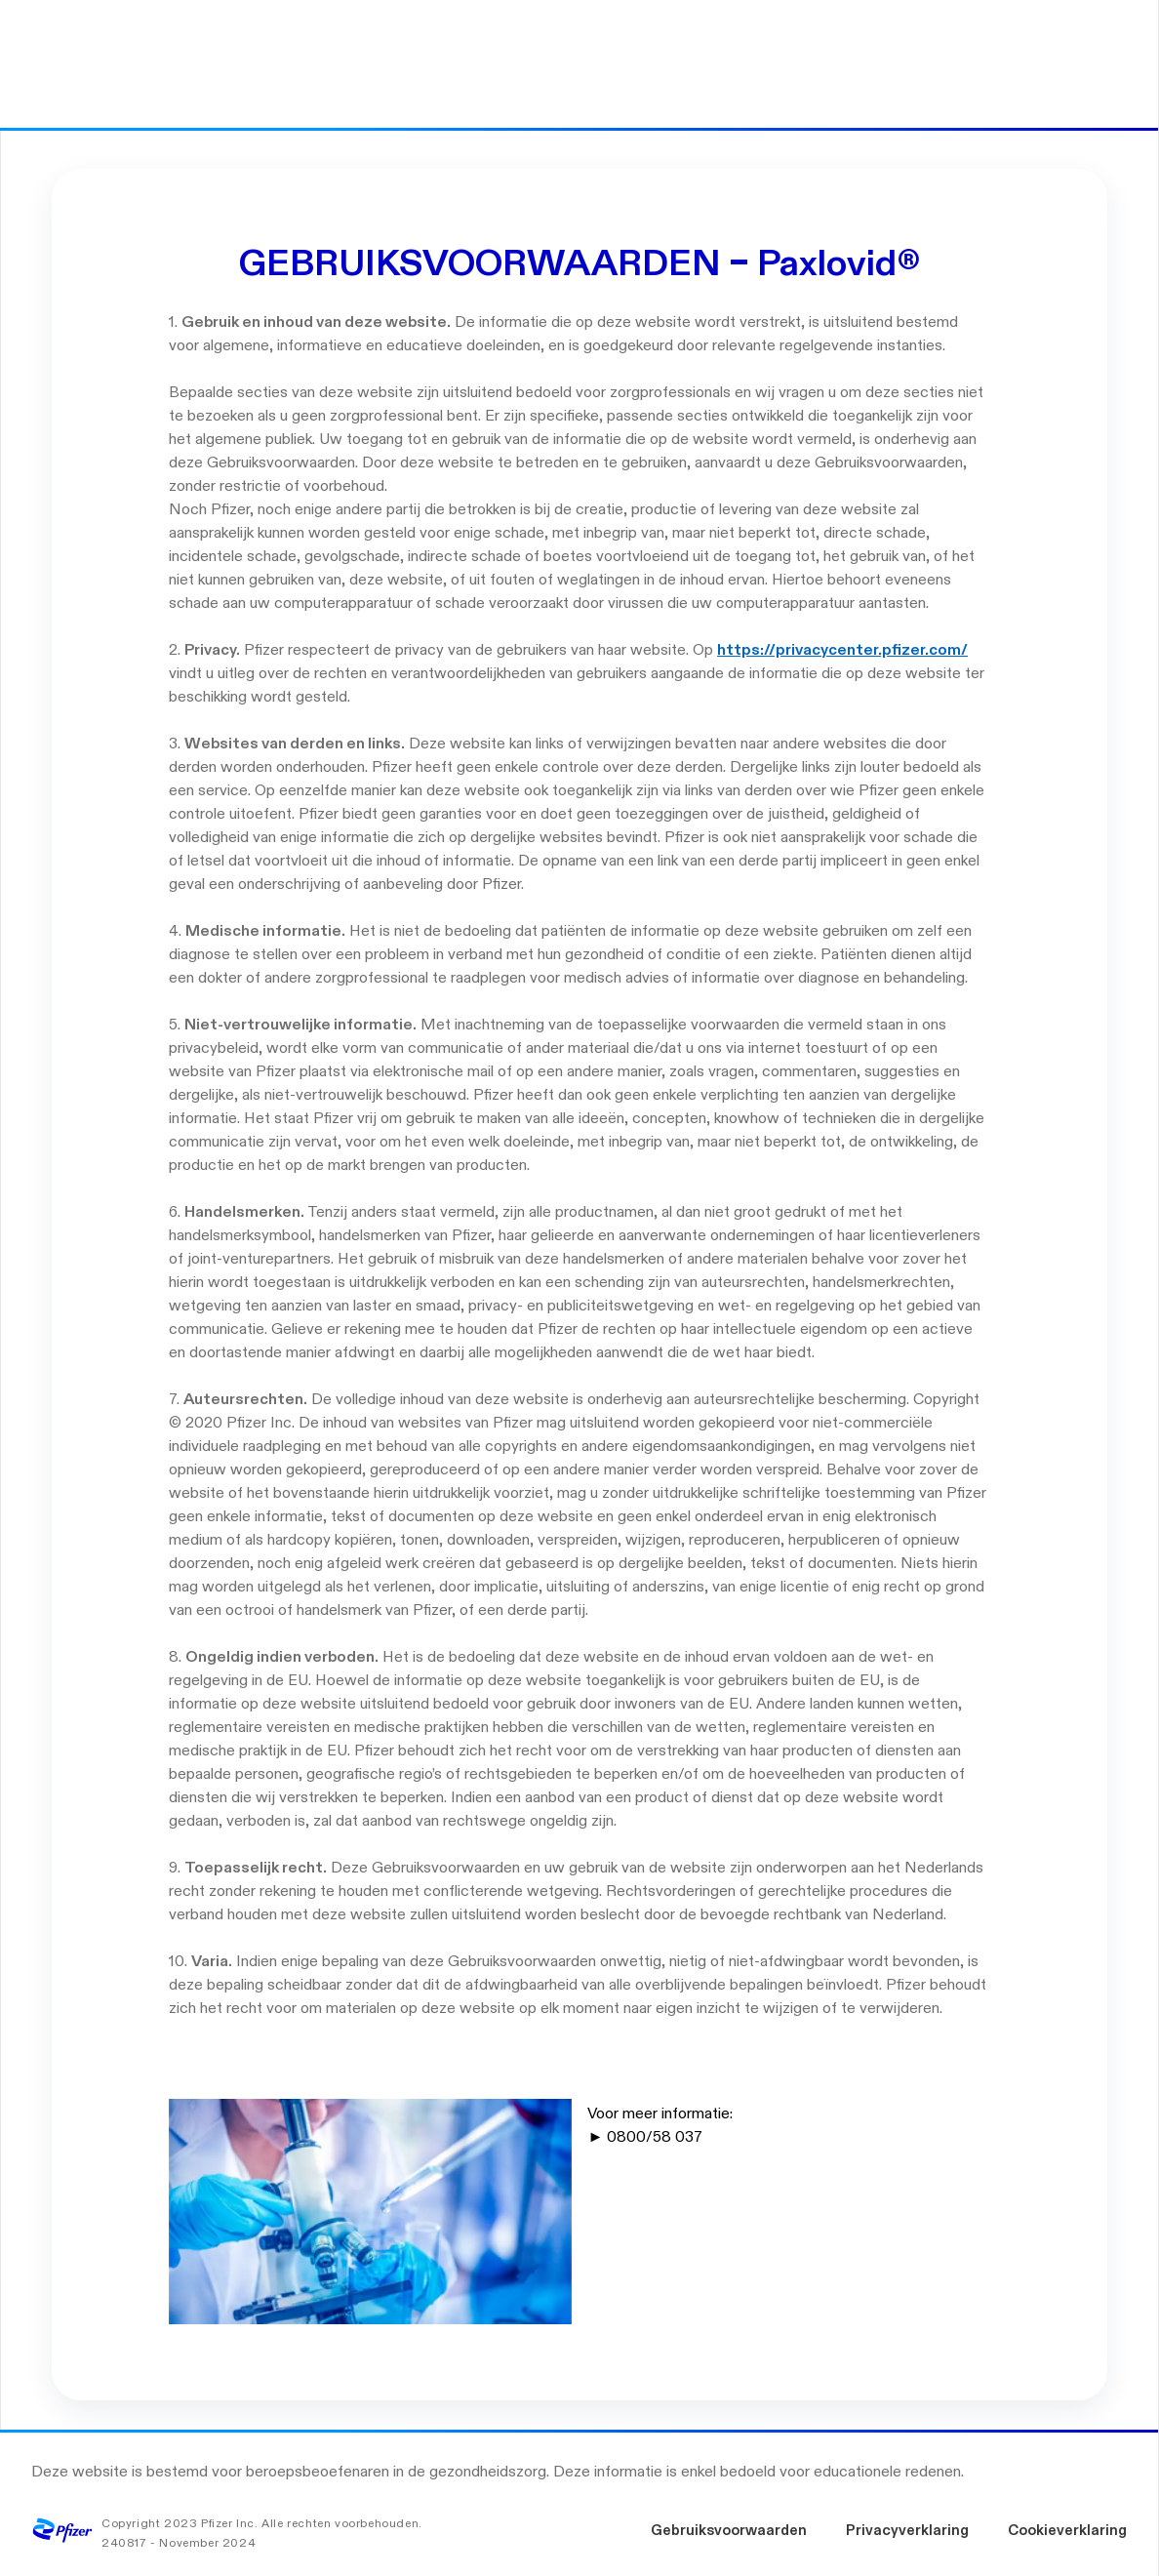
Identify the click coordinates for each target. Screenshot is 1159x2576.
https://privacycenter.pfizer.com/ (842, 650)
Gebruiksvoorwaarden (729, 2530)
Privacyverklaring (907, 2530)
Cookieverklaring (1067, 2530)
